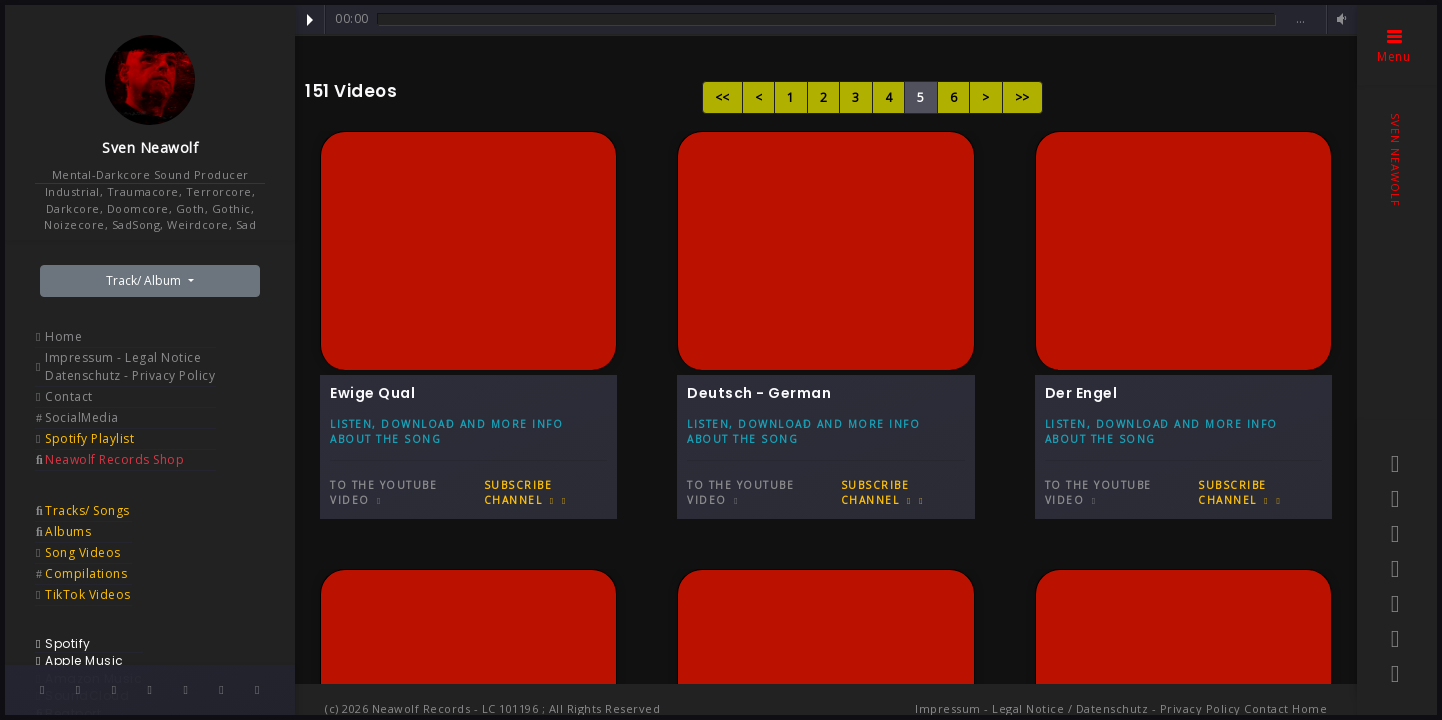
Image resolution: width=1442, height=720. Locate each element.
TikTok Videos (88, 594)
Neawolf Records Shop (114, 459)
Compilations (86, 573)
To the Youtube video (383, 492)
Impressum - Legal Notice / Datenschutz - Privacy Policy (1078, 708)
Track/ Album (145, 280)
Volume (1339, 19)
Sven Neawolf (150, 147)
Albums (68, 531)
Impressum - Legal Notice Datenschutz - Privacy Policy (130, 366)
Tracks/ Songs (87, 510)
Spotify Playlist (89, 438)
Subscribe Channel (525, 492)
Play (310, 20)
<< (722, 97)
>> (1022, 97)
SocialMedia (82, 417)
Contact (69, 396)
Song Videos (83, 552)
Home (63, 336)
